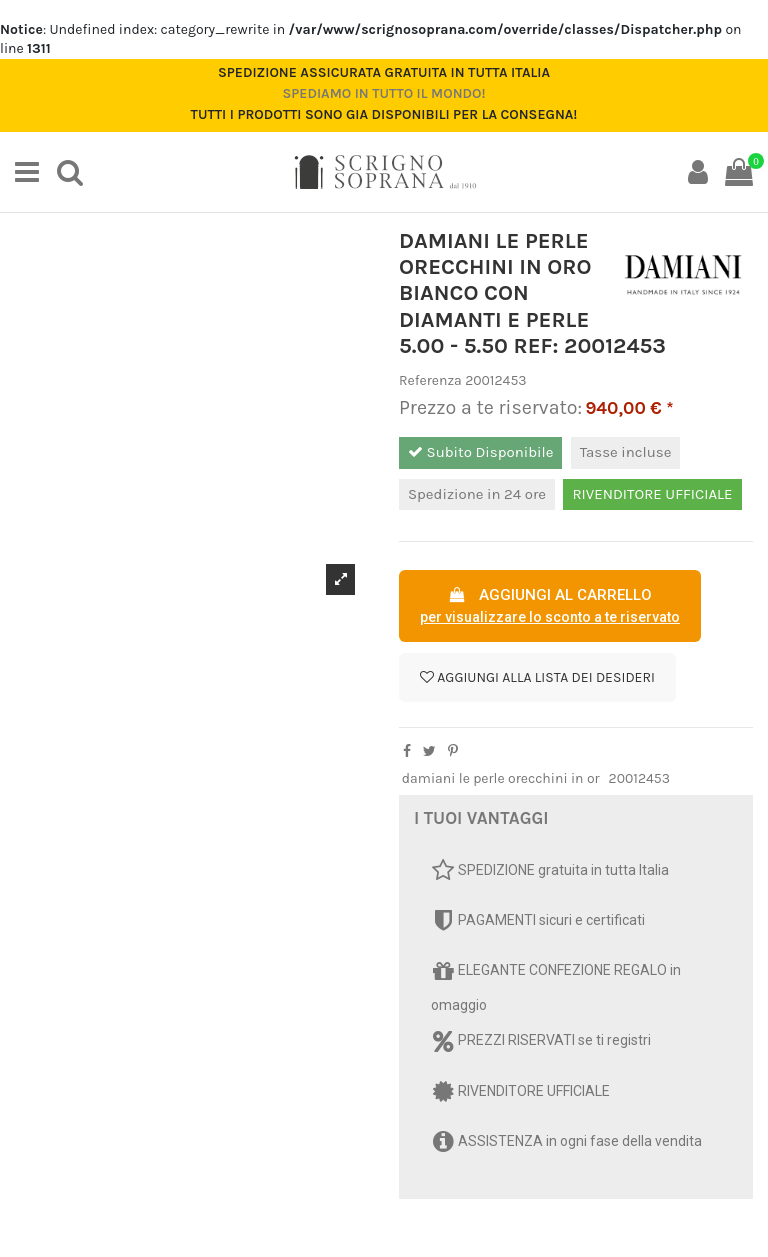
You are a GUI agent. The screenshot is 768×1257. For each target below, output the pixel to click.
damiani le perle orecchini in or (501, 778)
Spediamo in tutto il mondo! (383, 93)
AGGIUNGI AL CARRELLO (550, 607)
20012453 (639, 778)
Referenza (430, 380)
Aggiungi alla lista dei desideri (537, 677)
